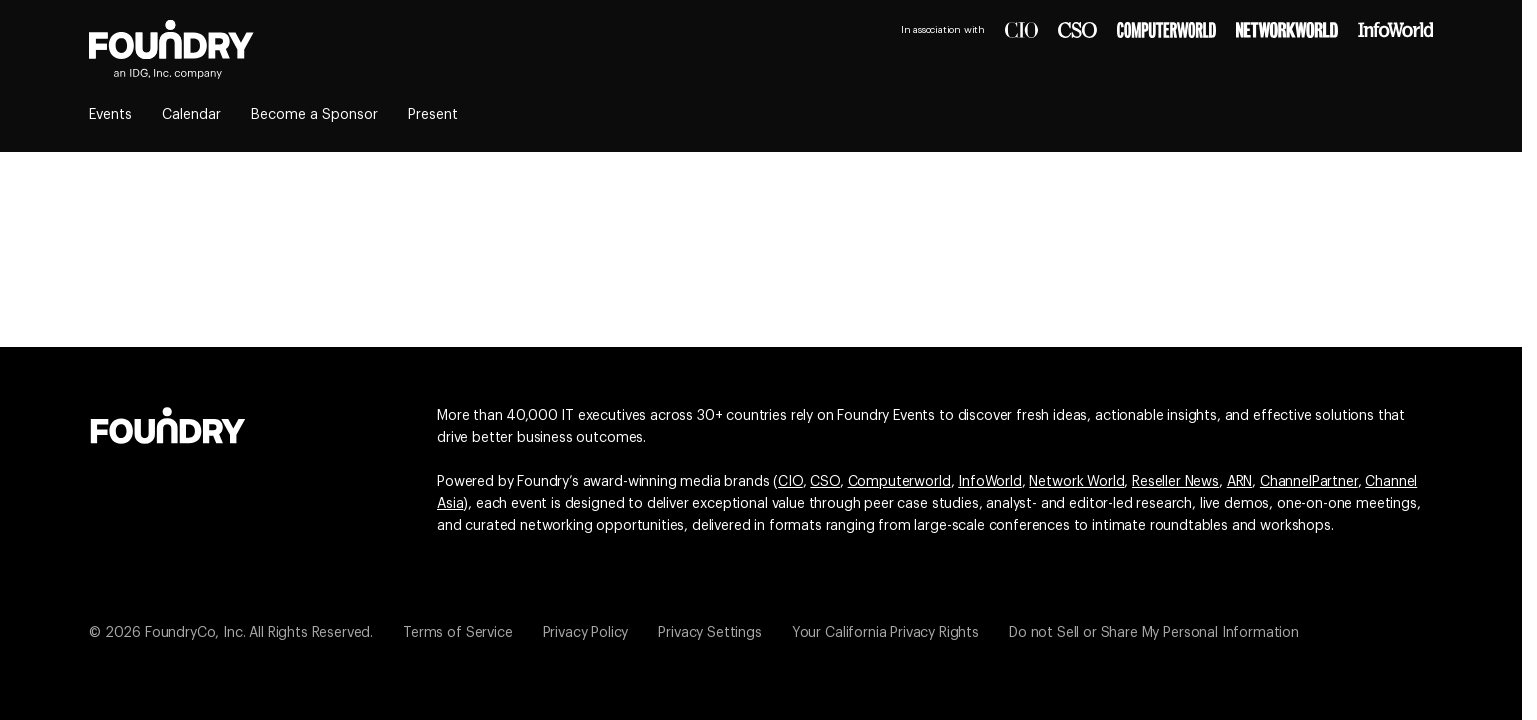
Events (110, 115)
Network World (1076, 482)
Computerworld (899, 482)
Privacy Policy (586, 633)
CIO (790, 482)
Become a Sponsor (314, 115)
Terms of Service (457, 633)
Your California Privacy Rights (885, 633)
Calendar (191, 115)
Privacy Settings (709, 633)
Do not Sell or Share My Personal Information (1154, 633)
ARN (1240, 482)
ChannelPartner (1309, 482)
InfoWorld (990, 482)
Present (433, 115)
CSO (825, 482)
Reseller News (1175, 482)
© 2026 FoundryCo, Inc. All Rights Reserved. (231, 633)
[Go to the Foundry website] (168, 423)
